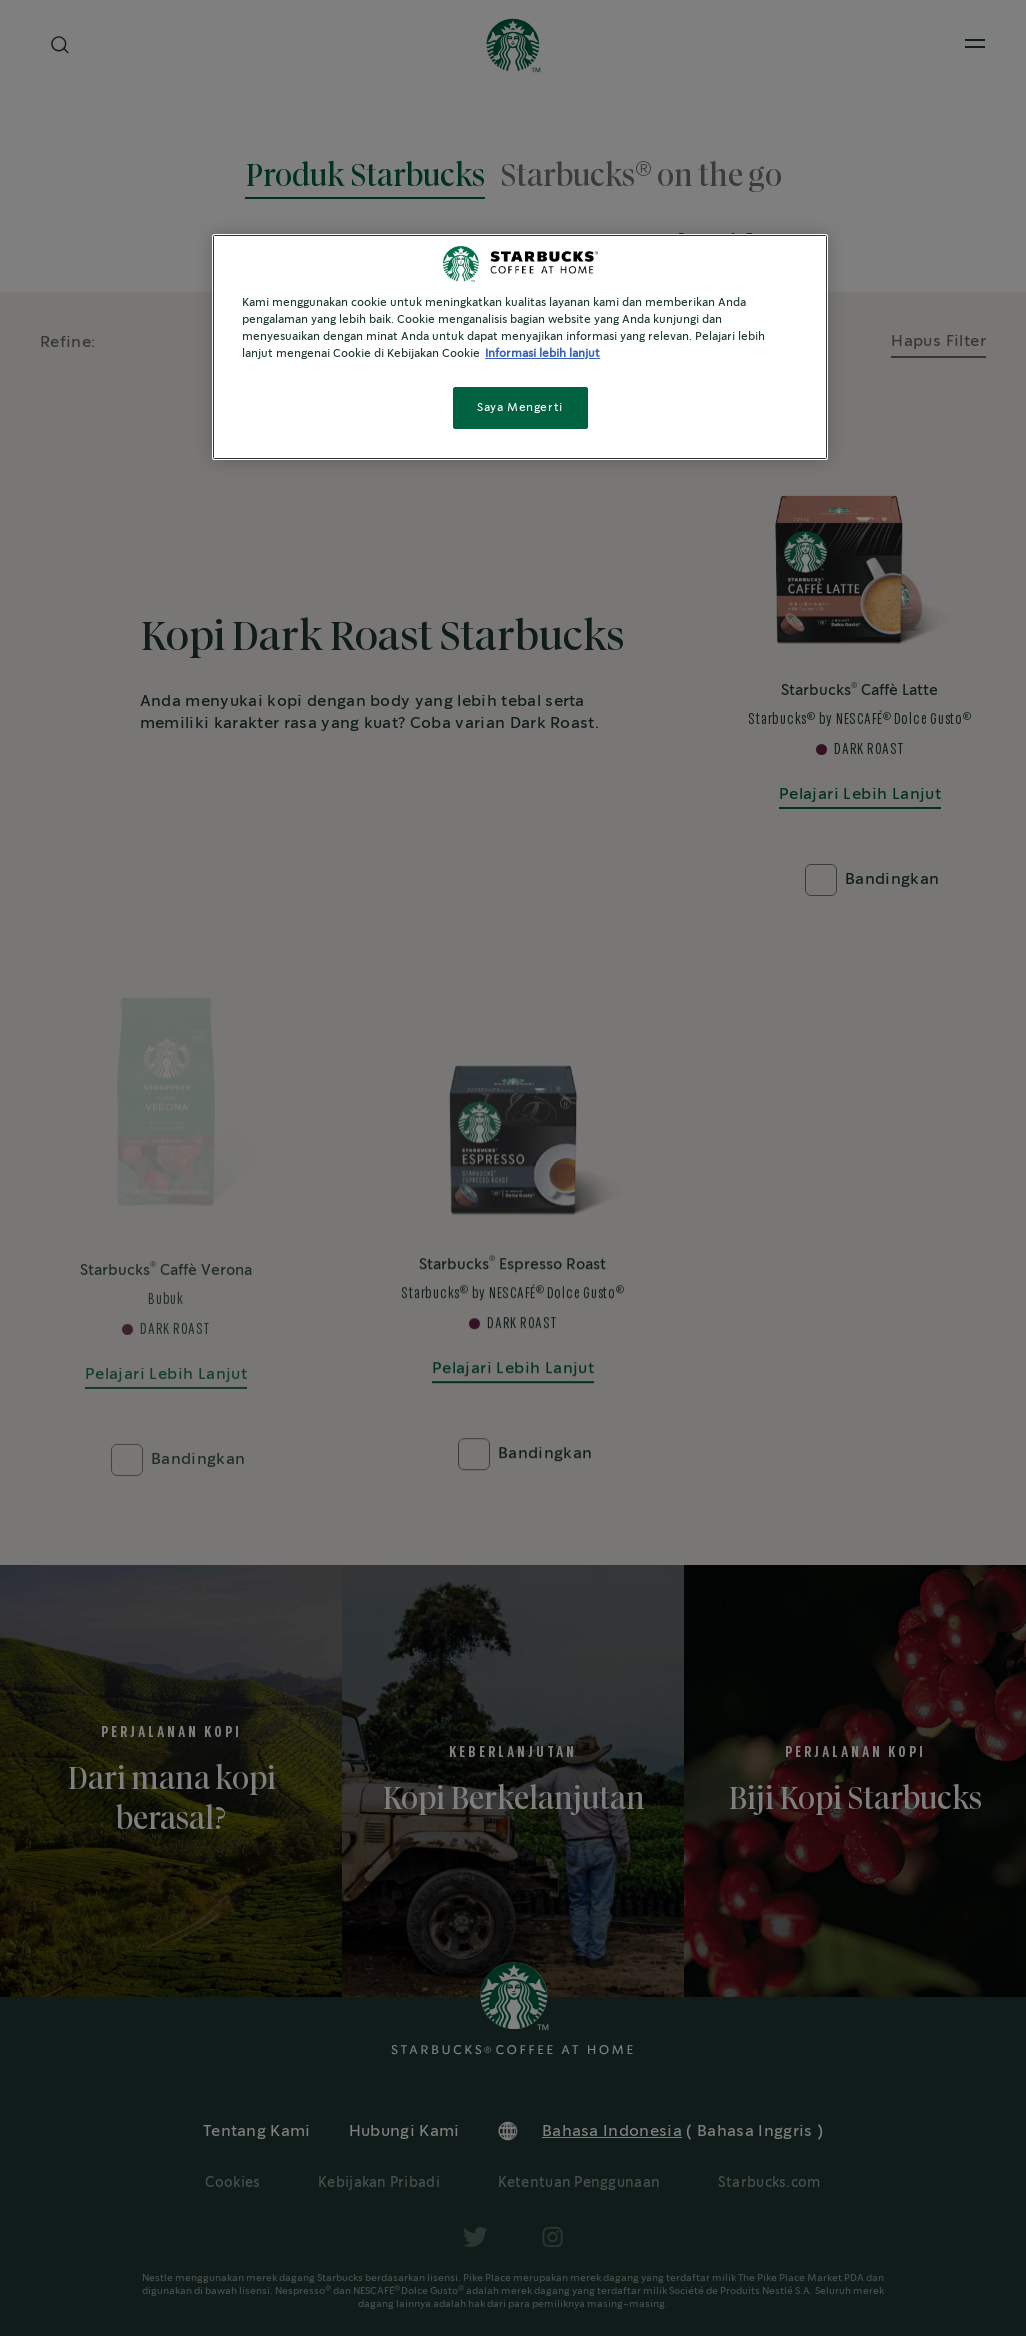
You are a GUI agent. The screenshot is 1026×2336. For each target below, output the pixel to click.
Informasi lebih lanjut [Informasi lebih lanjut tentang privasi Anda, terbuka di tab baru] (542, 353)
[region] (520, 347)
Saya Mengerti (519, 407)
